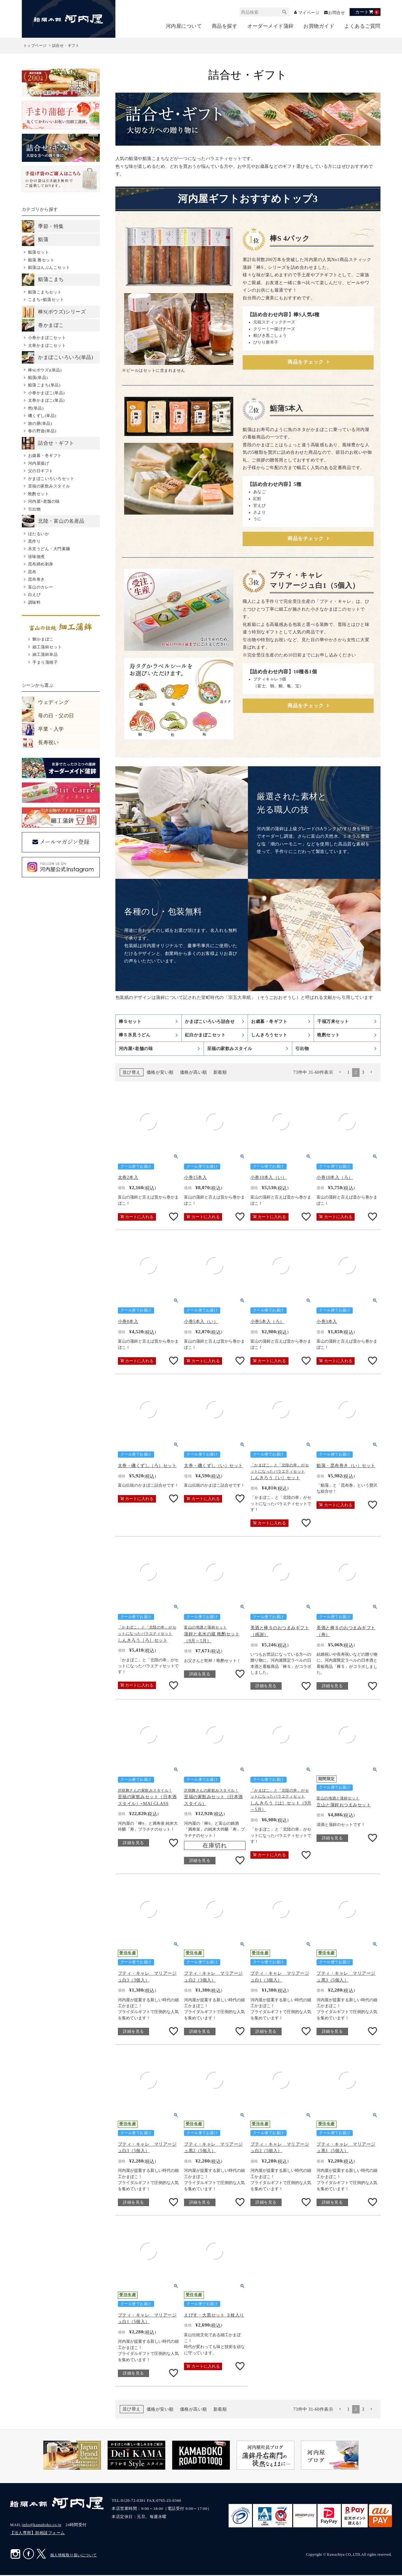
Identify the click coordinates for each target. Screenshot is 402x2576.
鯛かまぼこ (43, 639)
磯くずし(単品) (42, 416)
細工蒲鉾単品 (45, 655)
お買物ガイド (318, 26)
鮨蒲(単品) (38, 378)
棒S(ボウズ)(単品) (45, 370)
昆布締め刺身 (40, 564)
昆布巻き (36, 580)
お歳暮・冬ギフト (45, 456)
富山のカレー (40, 587)
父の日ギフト (40, 471)
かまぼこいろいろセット (51, 479)
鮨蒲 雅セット (41, 260)
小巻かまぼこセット (47, 338)
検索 (281, 12)
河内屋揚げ (38, 463)
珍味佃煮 (36, 556)
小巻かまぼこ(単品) (46, 393)
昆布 (32, 572)
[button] (340, 1073)
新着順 (220, 1073)
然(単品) (36, 408)
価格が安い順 (160, 1073)
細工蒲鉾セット (47, 647)
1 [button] (348, 1073)
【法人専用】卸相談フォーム (37, 2534)
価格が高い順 (193, 1073)
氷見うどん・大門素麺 (49, 549)
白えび (34, 595)
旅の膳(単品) (40, 423)
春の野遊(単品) (42, 431)
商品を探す (225, 26)
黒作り (34, 542)
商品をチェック (306, 362)
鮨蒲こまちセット (45, 292)
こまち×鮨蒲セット (46, 300)
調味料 (34, 602)
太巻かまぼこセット (47, 345)
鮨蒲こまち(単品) (44, 385)
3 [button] (363, 1073)
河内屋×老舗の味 (44, 502)
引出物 (34, 509)
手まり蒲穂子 (45, 662)
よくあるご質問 (362, 26)
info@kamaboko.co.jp (41, 2526)
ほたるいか (38, 534)
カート (367, 12)
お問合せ (336, 12)
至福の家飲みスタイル (49, 486)
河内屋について (184, 26)
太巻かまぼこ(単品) (46, 401)
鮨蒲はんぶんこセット (49, 268)
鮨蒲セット (38, 252)
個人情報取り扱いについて (73, 2556)
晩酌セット (38, 494)
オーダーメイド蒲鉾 (270, 26)
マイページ (306, 12)
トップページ (35, 46)
